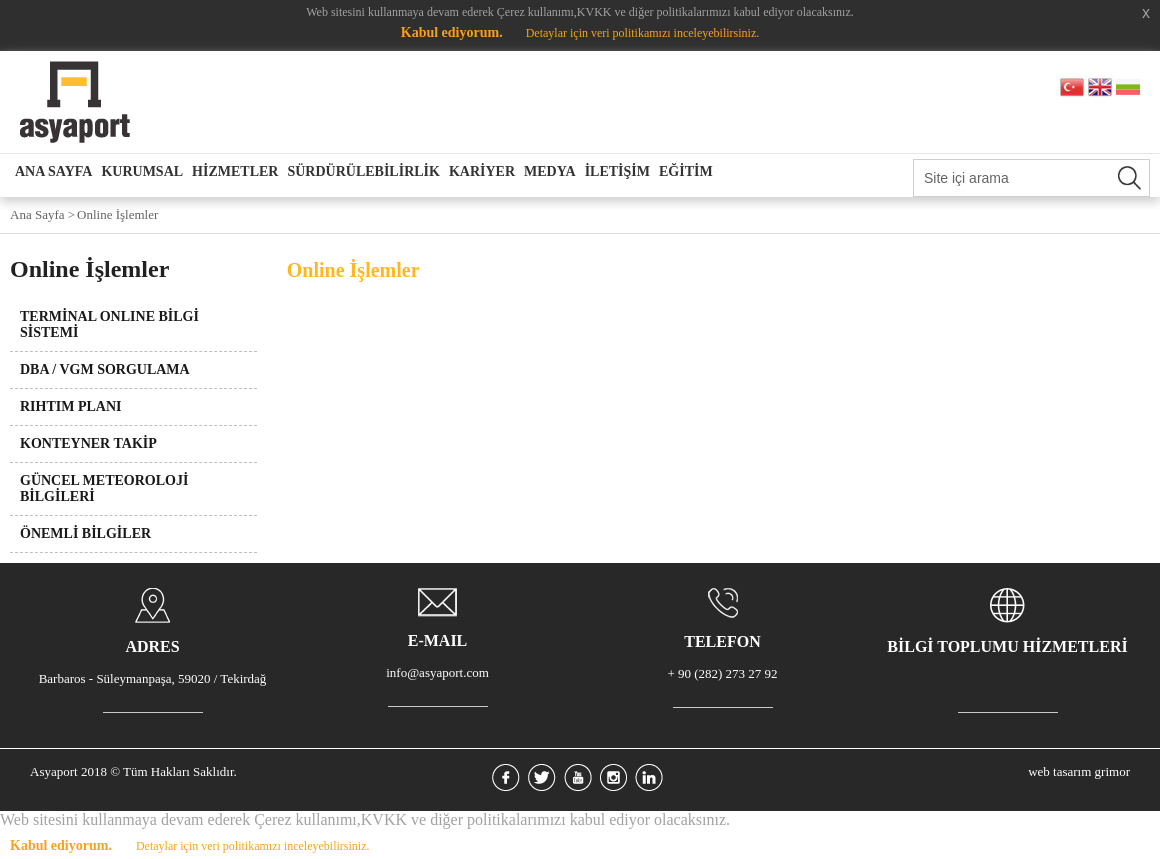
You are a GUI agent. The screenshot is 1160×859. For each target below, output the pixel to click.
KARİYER (482, 171)
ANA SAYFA (53, 171)
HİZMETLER (235, 171)
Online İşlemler (117, 214)
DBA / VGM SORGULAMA (105, 369)
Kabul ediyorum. (452, 32)
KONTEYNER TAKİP (88, 443)
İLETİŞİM (617, 171)
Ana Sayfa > (42, 214)
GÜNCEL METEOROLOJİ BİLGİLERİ (104, 488)
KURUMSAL (142, 171)
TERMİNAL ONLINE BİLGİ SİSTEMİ (109, 324)
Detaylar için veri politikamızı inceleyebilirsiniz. (643, 33)
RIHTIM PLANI (71, 406)
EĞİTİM (686, 171)
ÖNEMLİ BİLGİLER (85, 533)
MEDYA (550, 171)
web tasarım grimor (1079, 771)
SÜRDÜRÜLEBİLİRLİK (363, 171)
